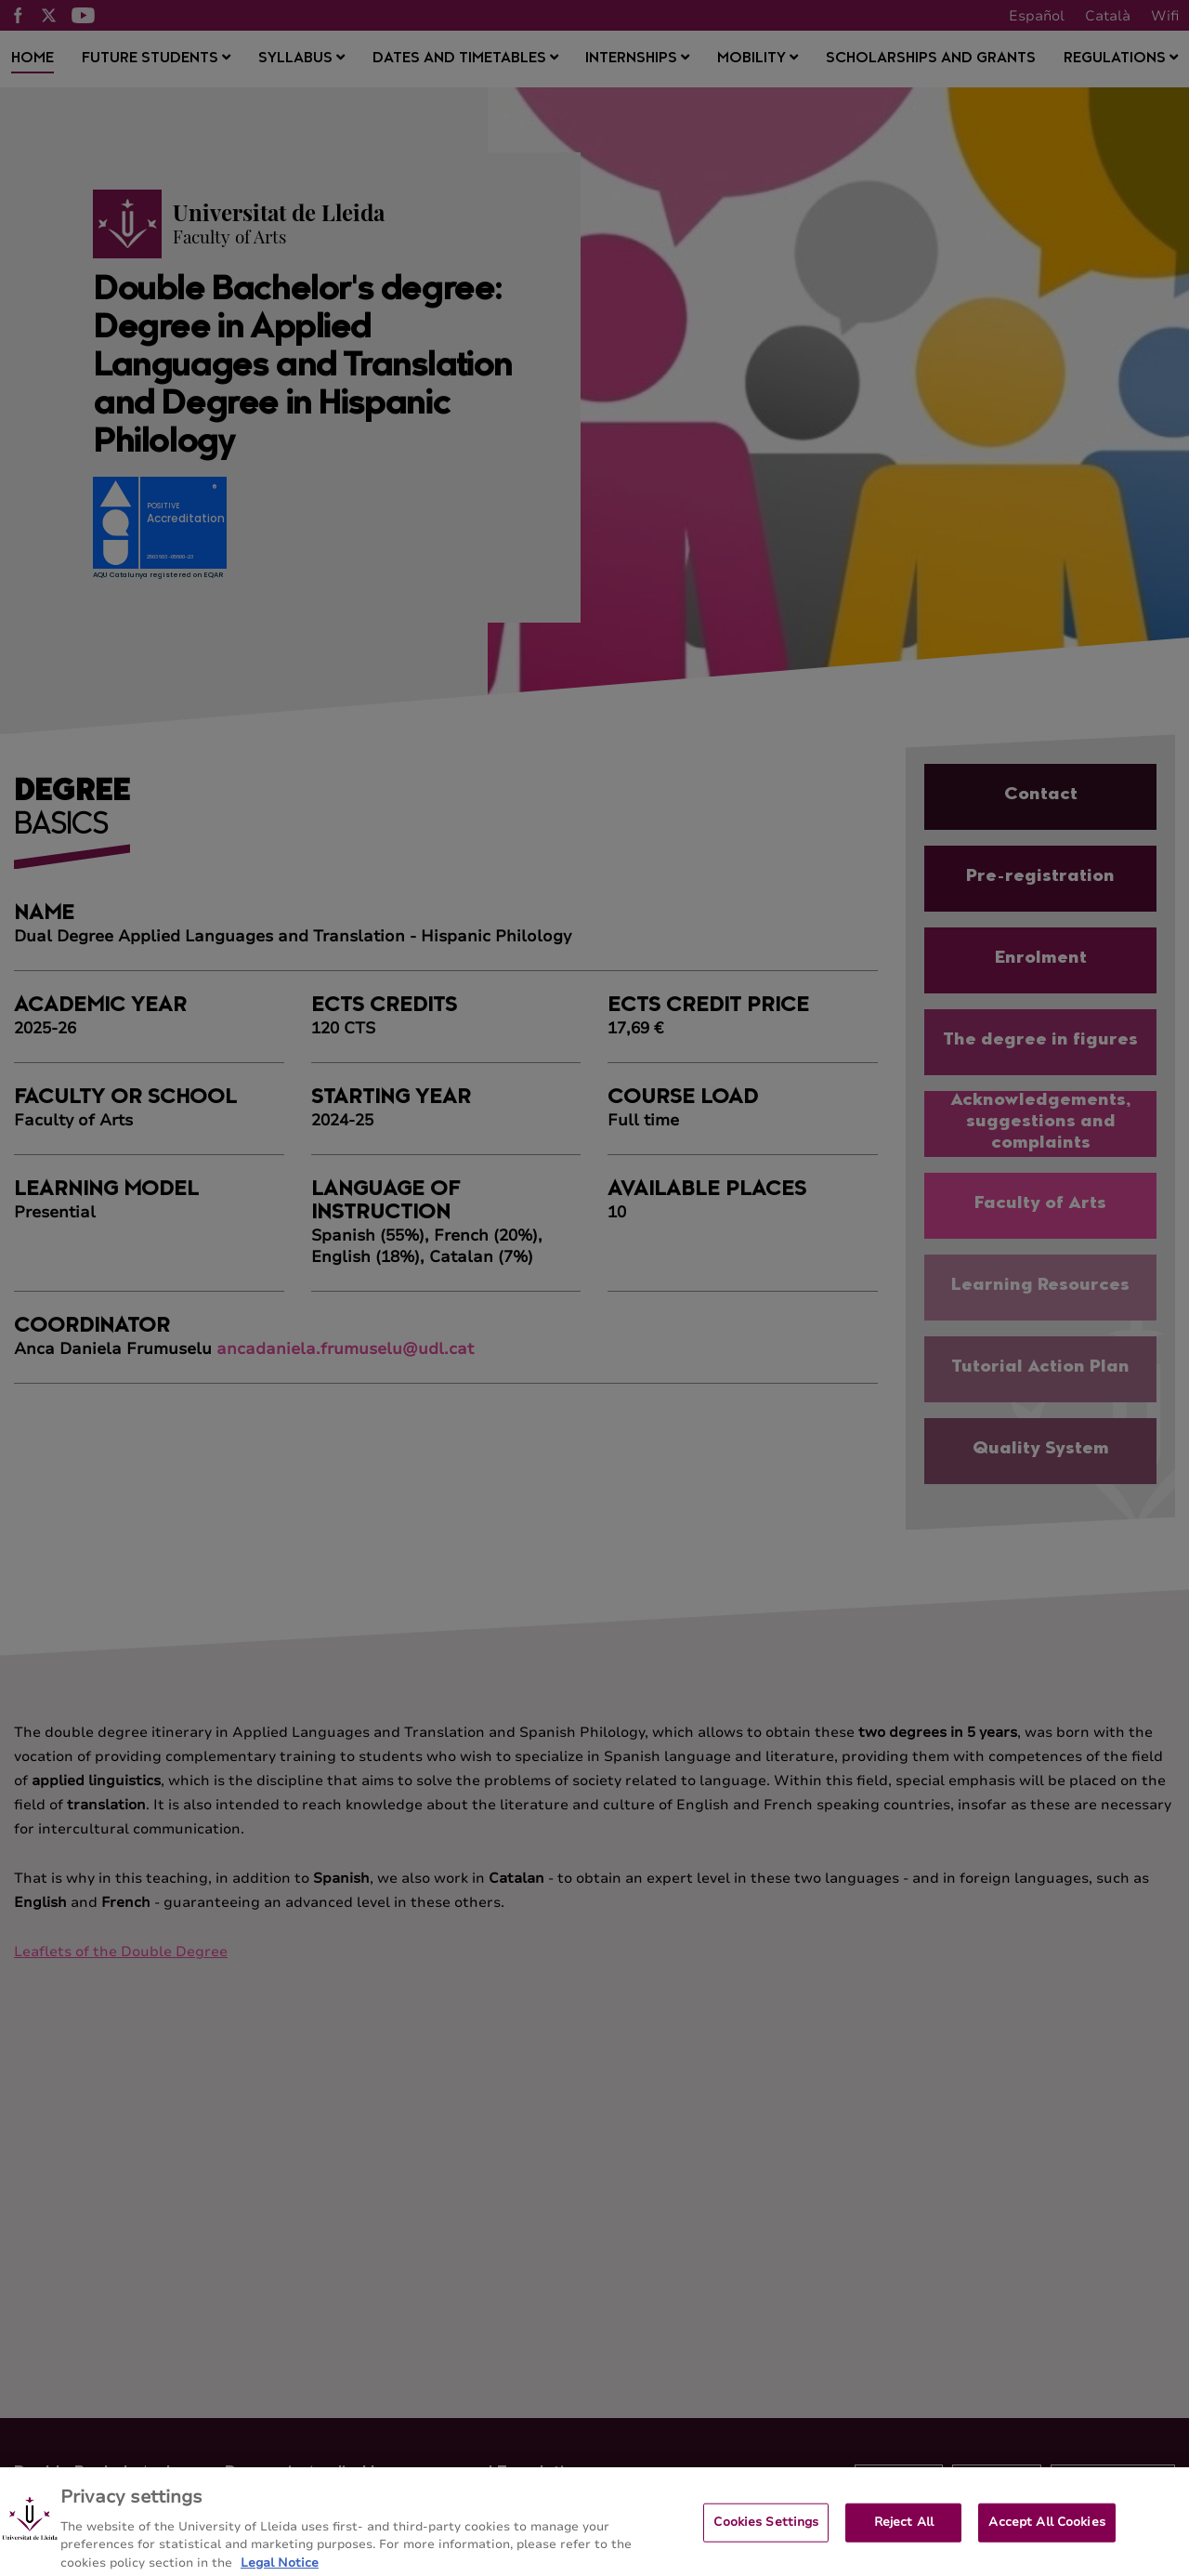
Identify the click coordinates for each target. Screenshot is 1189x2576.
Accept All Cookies (1046, 2530)
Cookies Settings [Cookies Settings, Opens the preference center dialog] (765, 2530)
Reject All (904, 2530)
